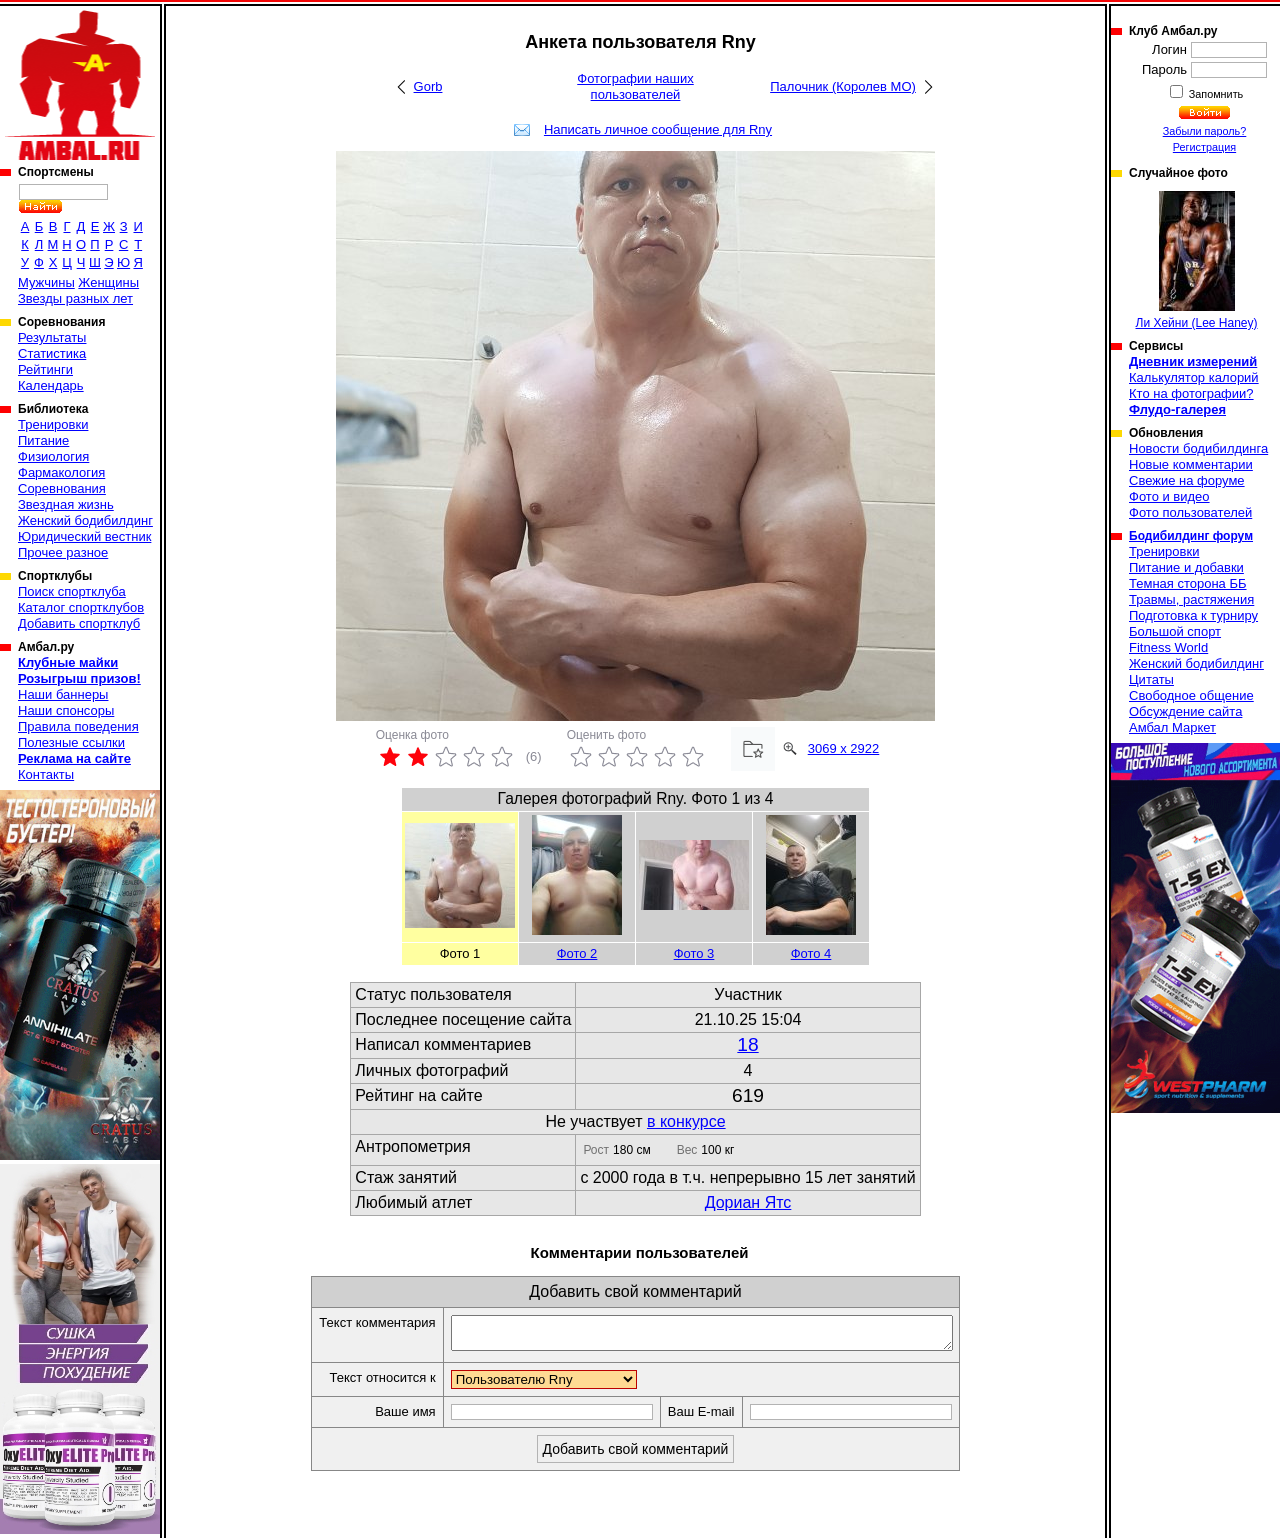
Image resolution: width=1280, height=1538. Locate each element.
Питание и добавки (1186, 567)
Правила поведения (78, 726)
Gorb (428, 86)
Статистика (52, 353)
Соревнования (62, 488)
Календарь (51, 385)
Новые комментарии (1191, 464)
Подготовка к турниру (1193, 615)
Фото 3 (694, 953)
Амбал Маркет (1172, 727)
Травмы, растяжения (1191, 599)
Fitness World (1168, 647)
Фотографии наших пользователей (635, 86)
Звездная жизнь (66, 504)
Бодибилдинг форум (1191, 536)
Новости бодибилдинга (1198, 448)
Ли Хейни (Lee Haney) (1197, 260)
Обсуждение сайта (1185, 711)
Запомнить (1215, 94)
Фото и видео (1169, 496)
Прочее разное (63, 552)
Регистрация (1204, 147)
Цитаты (1151, 679)
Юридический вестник (84, 536)
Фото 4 (811, 953)
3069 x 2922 (844, 748)
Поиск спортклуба (72, 591)
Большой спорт (1175, 631)
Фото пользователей (1190, 512)
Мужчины (46, 282)
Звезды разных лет (75, 298)
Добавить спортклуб (79, 623)
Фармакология (61, 472)
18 (747, 1044)
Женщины (108, 282)
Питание (43, 440)
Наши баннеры (63, 694)
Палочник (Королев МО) (843, 86)
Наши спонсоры (66, 710)
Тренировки (53, 424)
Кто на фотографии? (1191, 393)
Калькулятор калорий (1194, 377)
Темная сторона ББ (1188, 583)
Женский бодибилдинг (85, 520)
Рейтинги (45, 369)
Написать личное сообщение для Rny (658, 129)
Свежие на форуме (1187, 480)
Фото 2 (577, 953)
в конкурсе (686, 1121)
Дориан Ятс (748, 1202)
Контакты (46, 774)
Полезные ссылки (71, 742)
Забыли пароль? (1205, 131)
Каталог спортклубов (81, 607)
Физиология (53, 456)
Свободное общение (1191, 695)
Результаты (52, 337)
